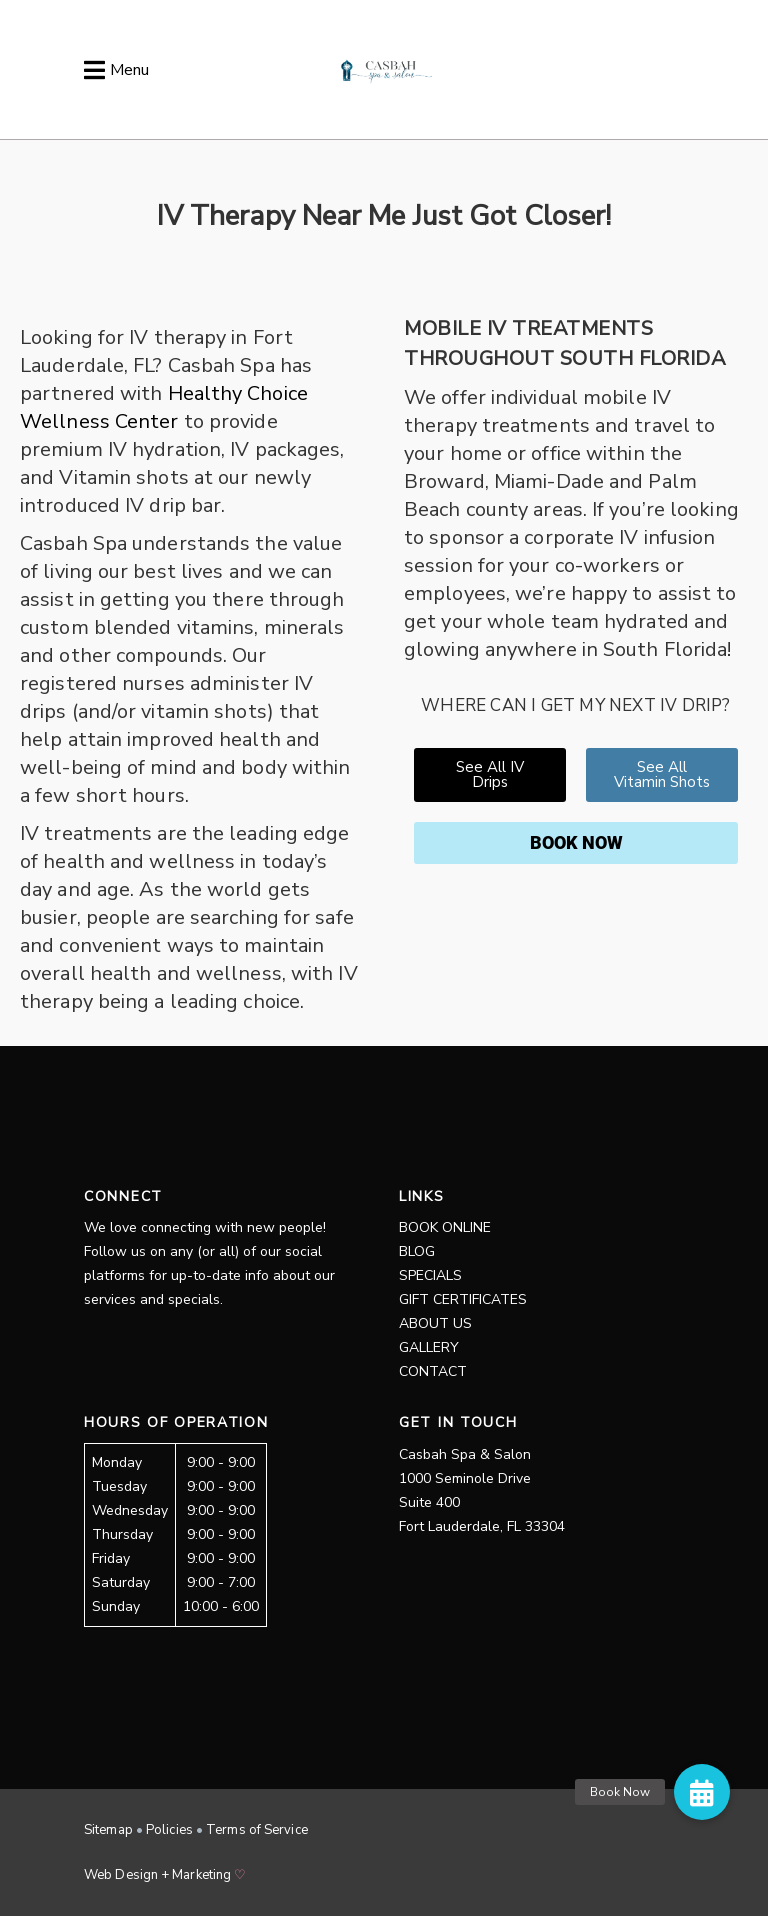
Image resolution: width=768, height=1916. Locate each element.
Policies (169, 1830)
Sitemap (108, 1830)
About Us (435, 1323)
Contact (433, 1371)
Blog (417, 1251)
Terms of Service (257, 1830)
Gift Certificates (463, 1299)
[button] (702, 1792)
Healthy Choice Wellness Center (164, 407)
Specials (430, 1275)
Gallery (429, 1347)
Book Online (445, 1227)
